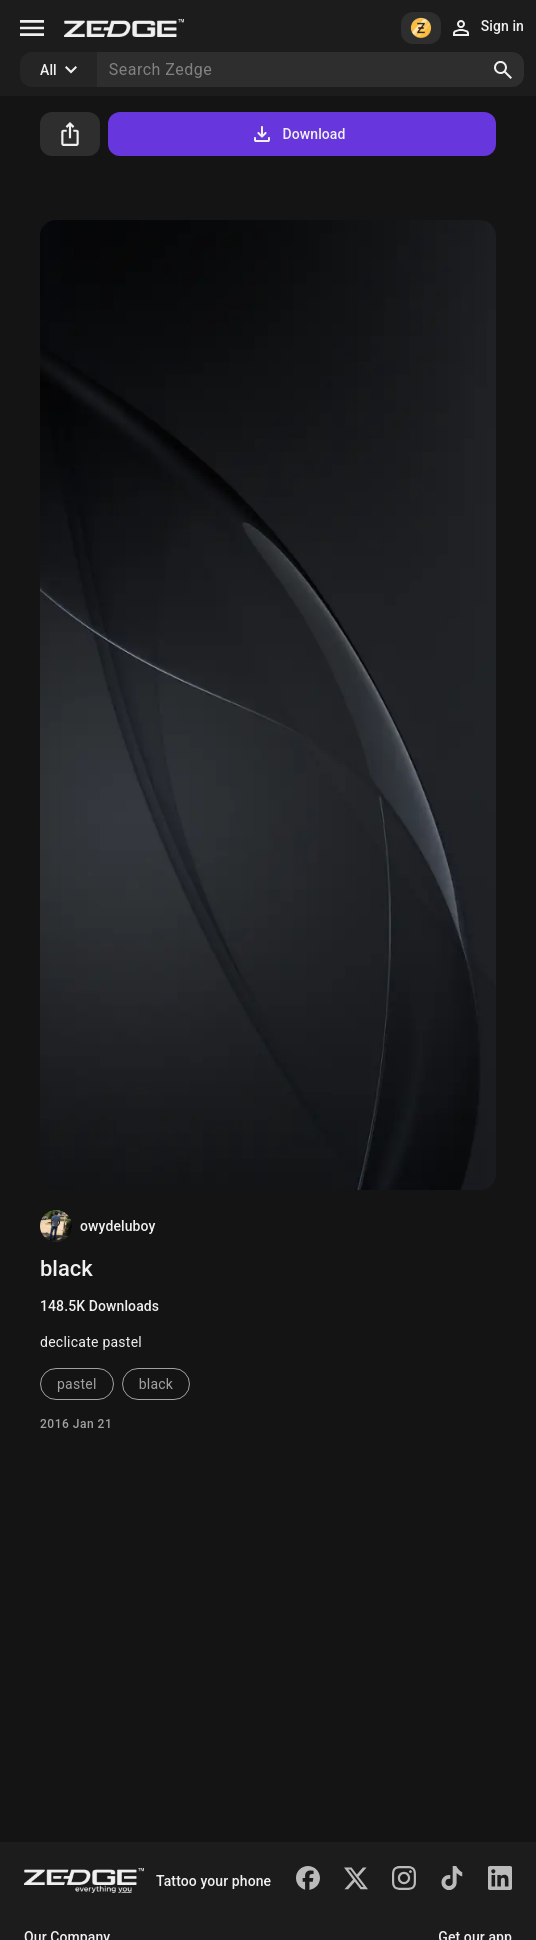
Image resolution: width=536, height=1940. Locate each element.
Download (297, 134)
